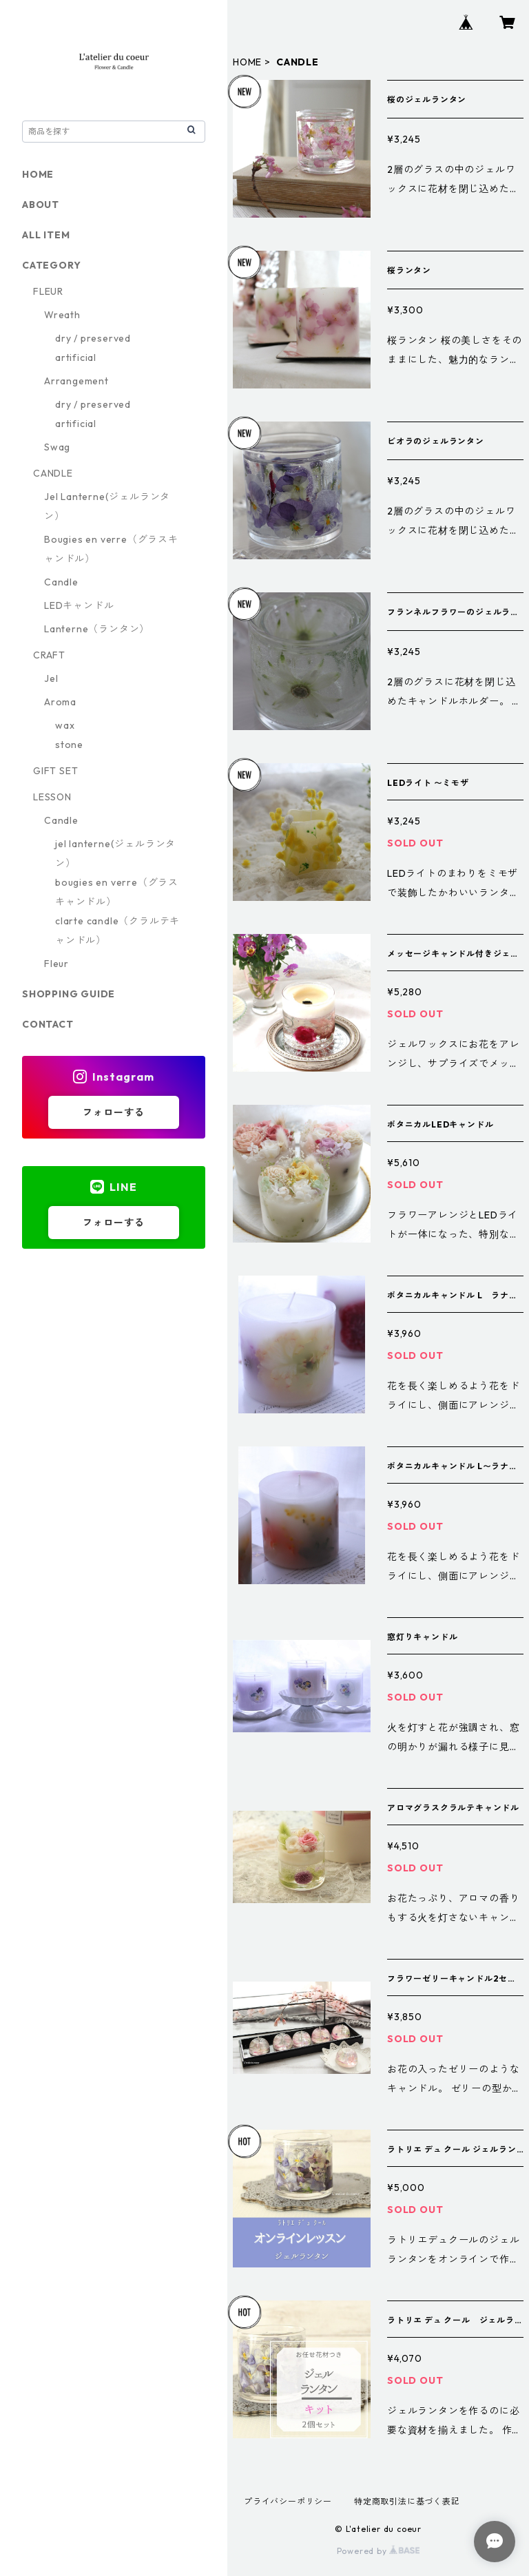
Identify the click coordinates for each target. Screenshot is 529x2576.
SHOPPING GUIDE (68, 994)
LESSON (52, 797)
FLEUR (48, 291)
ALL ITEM (46, 235)
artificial (75, 357)
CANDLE (53, 473)
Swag (57, 447)
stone (69, 744)
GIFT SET (55, 771)
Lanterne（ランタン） (96, 629)
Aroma (60, 702)
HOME (247, 62)
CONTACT (48, 1024)
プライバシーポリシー (288, 2501)
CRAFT (49, 655)
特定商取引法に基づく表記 (407, 2501)
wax (64, 725)
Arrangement (76, 381)
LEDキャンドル (79, 605)
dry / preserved (93, 338)
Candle (61, 582)
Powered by (378, 2551)
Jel (51, 678)
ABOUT (40, 204)
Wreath (62, 315)
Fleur (56, 963)
